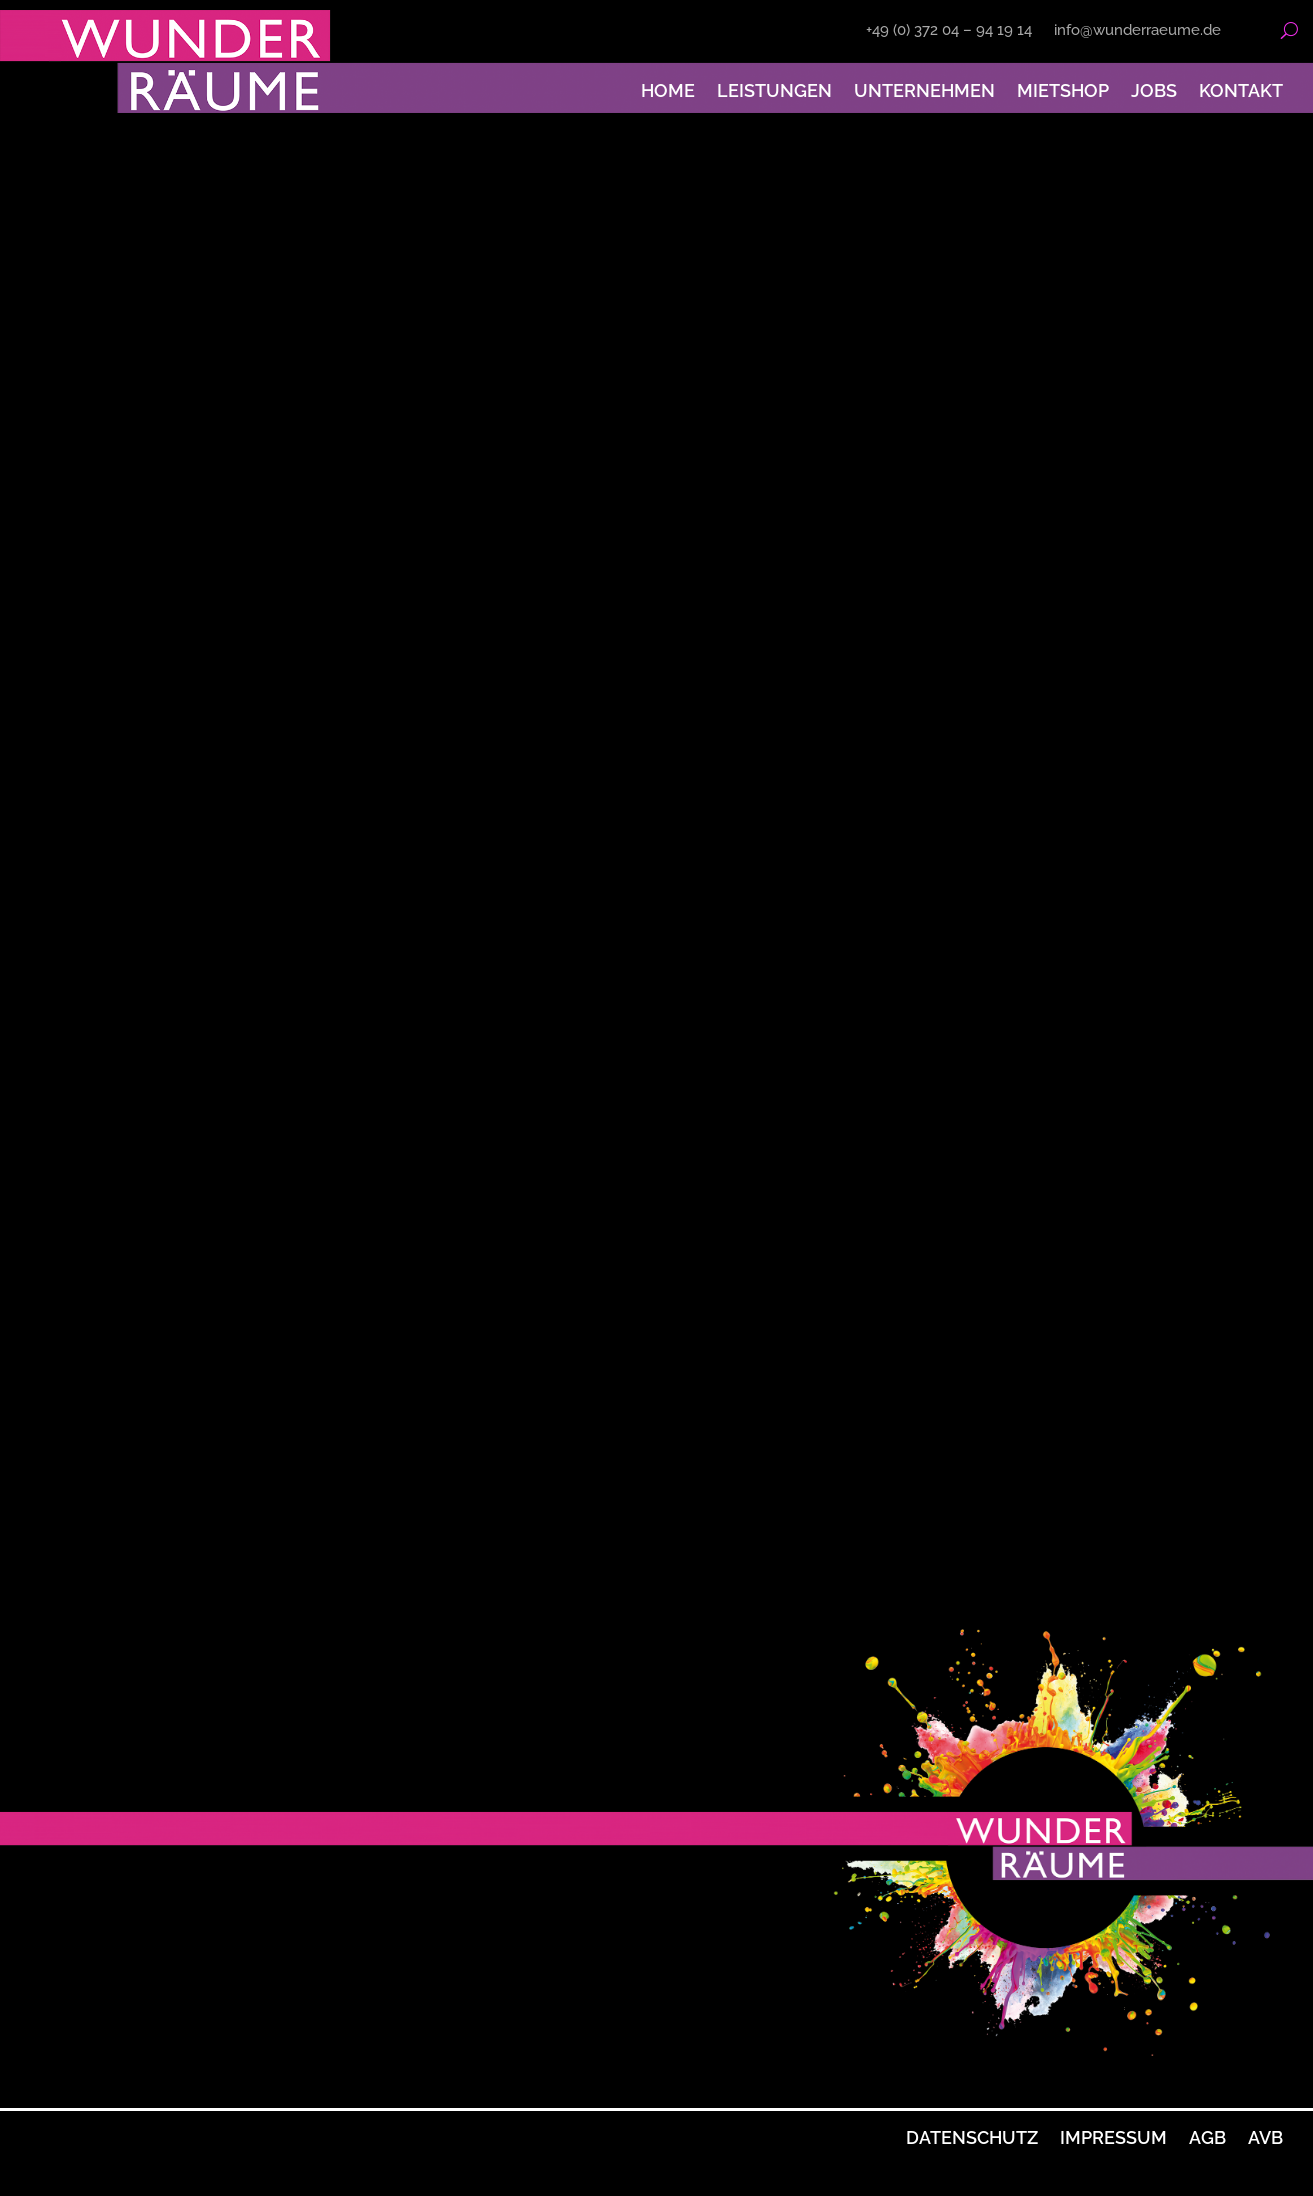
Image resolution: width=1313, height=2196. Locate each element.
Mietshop (1063, 90)
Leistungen (774, 90)
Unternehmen (924, 90)
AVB (1265, 2137)
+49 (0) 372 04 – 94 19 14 (949, 31)
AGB (1207, 2137)
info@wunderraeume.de (1137, 31)
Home (668, 90)
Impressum (1113, 2137)
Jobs (1154, 90)
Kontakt (1241, 90)
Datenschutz (972, 2137)
